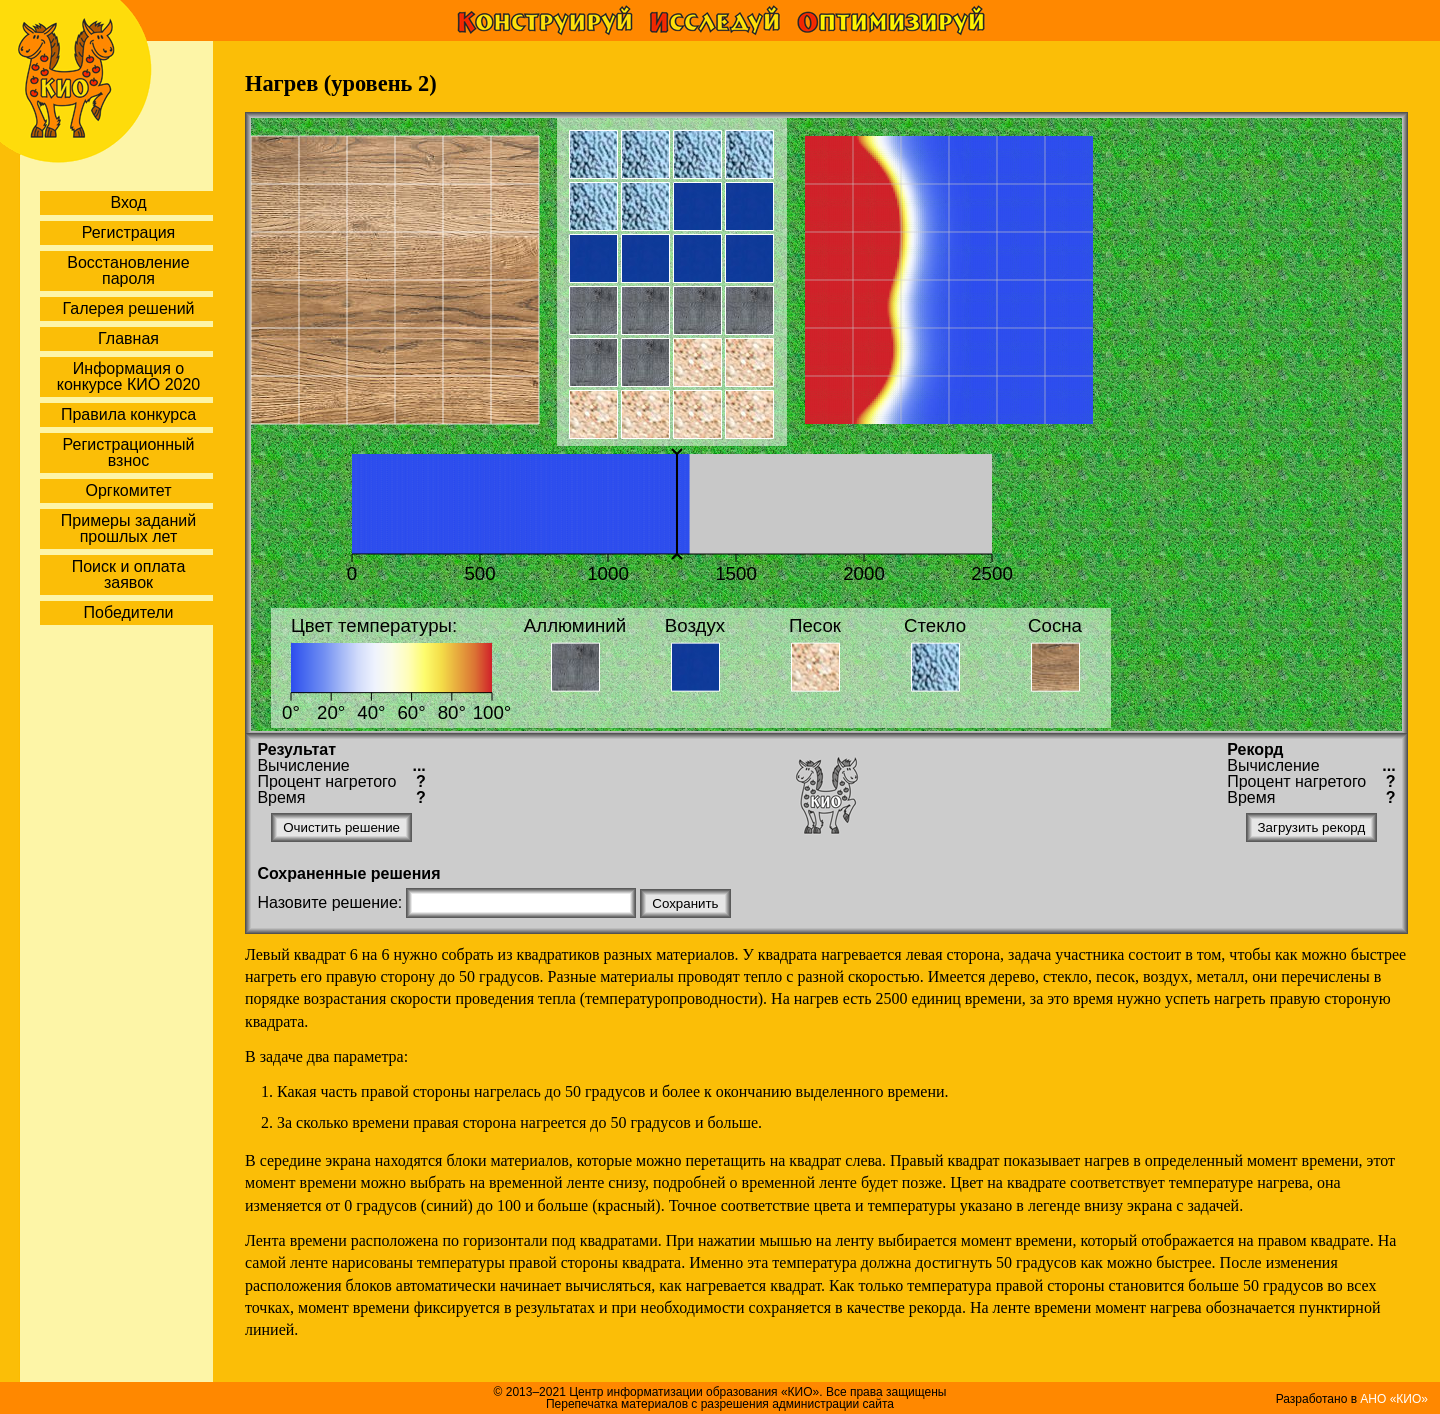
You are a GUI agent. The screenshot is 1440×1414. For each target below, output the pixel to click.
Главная (128, 338)
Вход (128, 202)
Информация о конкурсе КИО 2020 (128, 376)
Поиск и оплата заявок (129, 574)
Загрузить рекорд (1312, 827)
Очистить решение (341, 827)
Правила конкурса (128, 414)
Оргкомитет (128, 490)
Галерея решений (128, 308)
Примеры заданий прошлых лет (128, 528)
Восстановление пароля (128, 270)
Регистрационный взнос (129, 452)
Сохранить (685, 903)
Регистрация (129, 232)
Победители (129, 612)
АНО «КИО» (1394, 1399)
